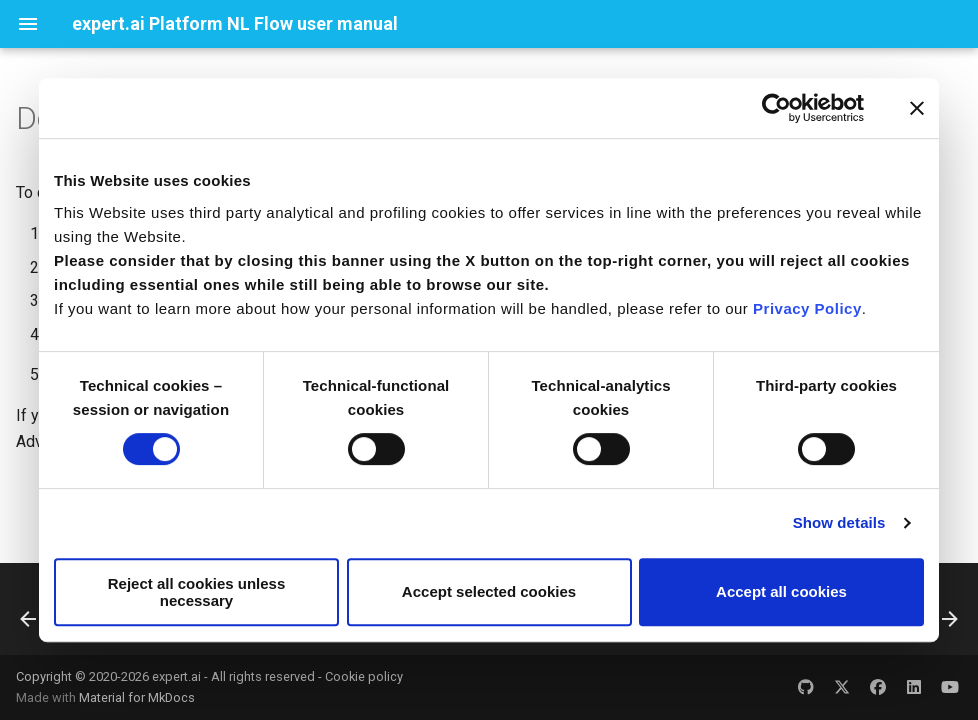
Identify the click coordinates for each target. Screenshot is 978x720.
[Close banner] (917, 108)
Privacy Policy (807, 308)
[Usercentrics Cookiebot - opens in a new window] (776, 108)
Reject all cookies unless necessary (197, 592)
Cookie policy (364, 676)
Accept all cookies (781, 591)
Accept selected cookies (489, 591)
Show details (839, 522)
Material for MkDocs (137, 697)
